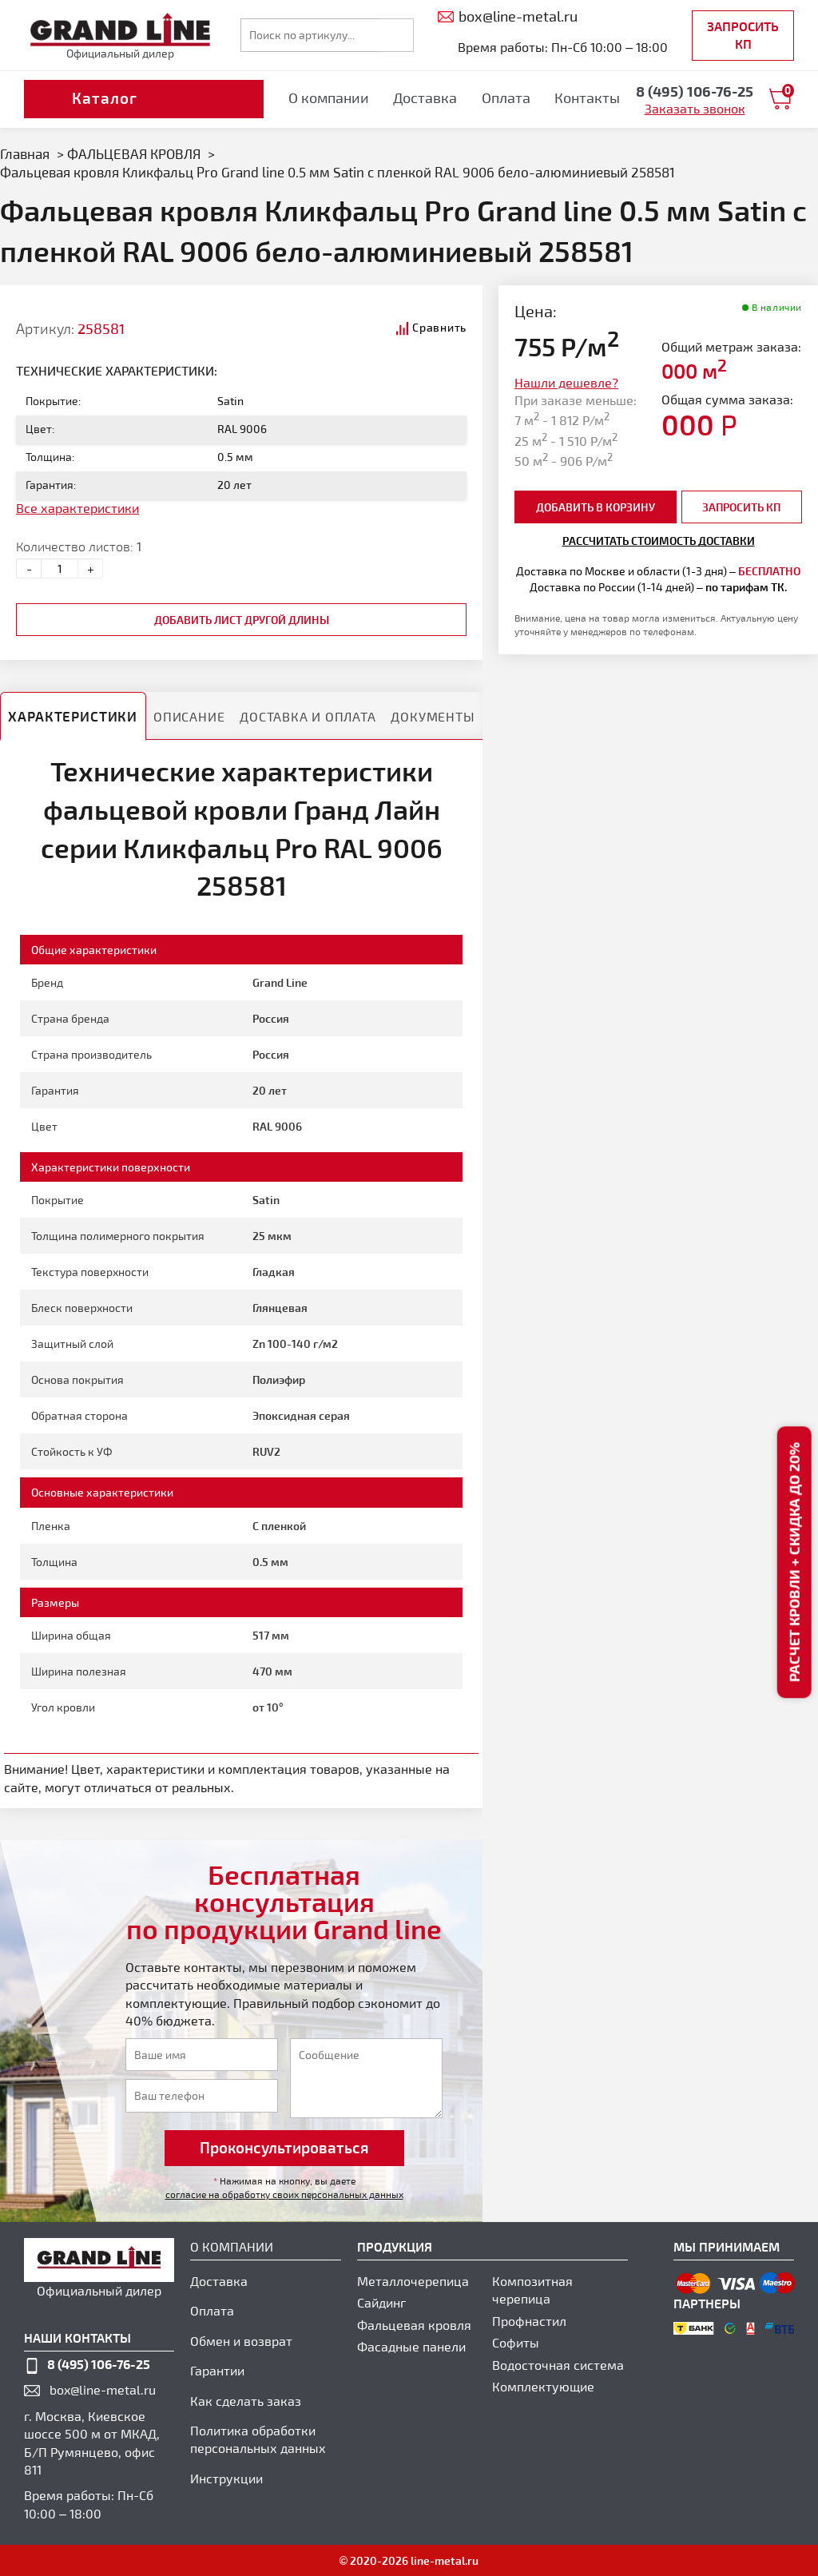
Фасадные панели (411, 2346)
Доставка (425, 97)
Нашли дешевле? (566, 382)
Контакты (587, 97)
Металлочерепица (413, 2280)
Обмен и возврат (241, 2340)
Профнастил (529, 2320)
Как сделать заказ (245, 2400)
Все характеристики (77, 507)
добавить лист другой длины (241, 619)
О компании (328, 97)
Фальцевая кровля (414, 2324)
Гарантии (217, 2370)
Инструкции (226, 2478)
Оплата (506, 97)
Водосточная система (558, 2364)
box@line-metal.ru (103, 2389)
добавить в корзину (595, 507)
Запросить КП (743, 34)
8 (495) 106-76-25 (98, 2363)
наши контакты (77, 2337)
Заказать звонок (695, 108)
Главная (25, 153)
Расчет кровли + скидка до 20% (793, 1563)
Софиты (515, 2342)
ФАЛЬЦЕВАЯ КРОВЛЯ (134, 153)
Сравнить (439, 327)
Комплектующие (543, 2386)
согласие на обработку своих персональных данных (284, 2194)
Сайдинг (381, 2302)
